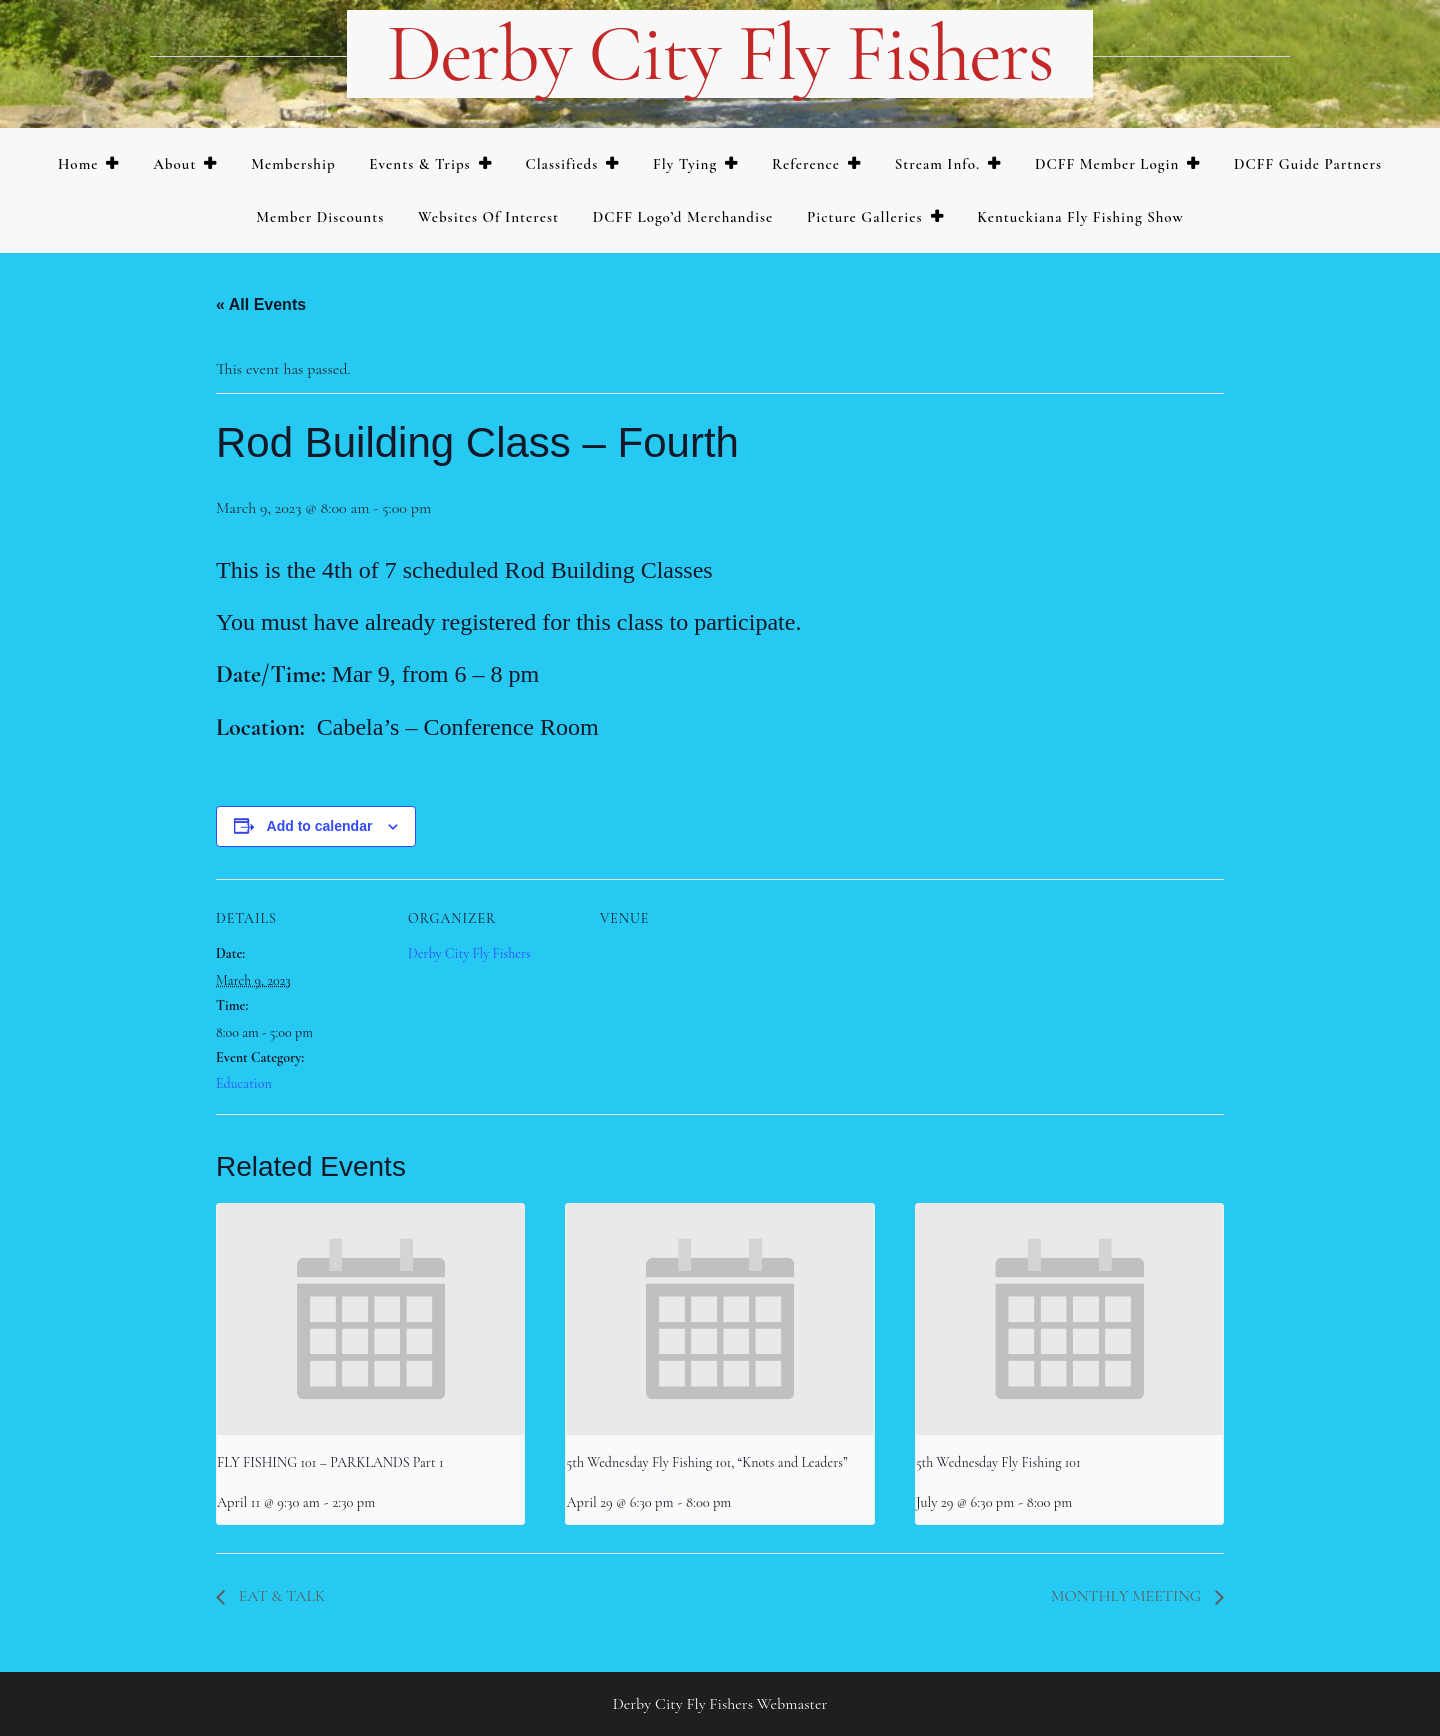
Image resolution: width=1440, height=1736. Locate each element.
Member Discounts (320, 217)
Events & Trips (419, 164)
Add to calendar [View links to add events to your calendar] (320, 826)
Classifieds (561, 164)
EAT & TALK (280, 1596)
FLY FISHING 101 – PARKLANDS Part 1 (330, 1462)
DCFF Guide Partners (1308, 164)
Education (244, 1083)
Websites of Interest (488, 217)
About (174, 164)
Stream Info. (938, 164)
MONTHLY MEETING (1128, 1596)
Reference (806, 164)
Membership (293, 164)
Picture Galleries (864, 217)
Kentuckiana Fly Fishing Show (1080, 217)
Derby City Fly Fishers (720, 54)
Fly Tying (685, 164)
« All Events (261, 304)
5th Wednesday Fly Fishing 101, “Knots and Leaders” (706, 1462)
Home (78, 164)
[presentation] (370, 1319)
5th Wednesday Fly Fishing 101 (998, 1462)
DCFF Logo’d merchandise (683, 217)
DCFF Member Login (1107, 164)
